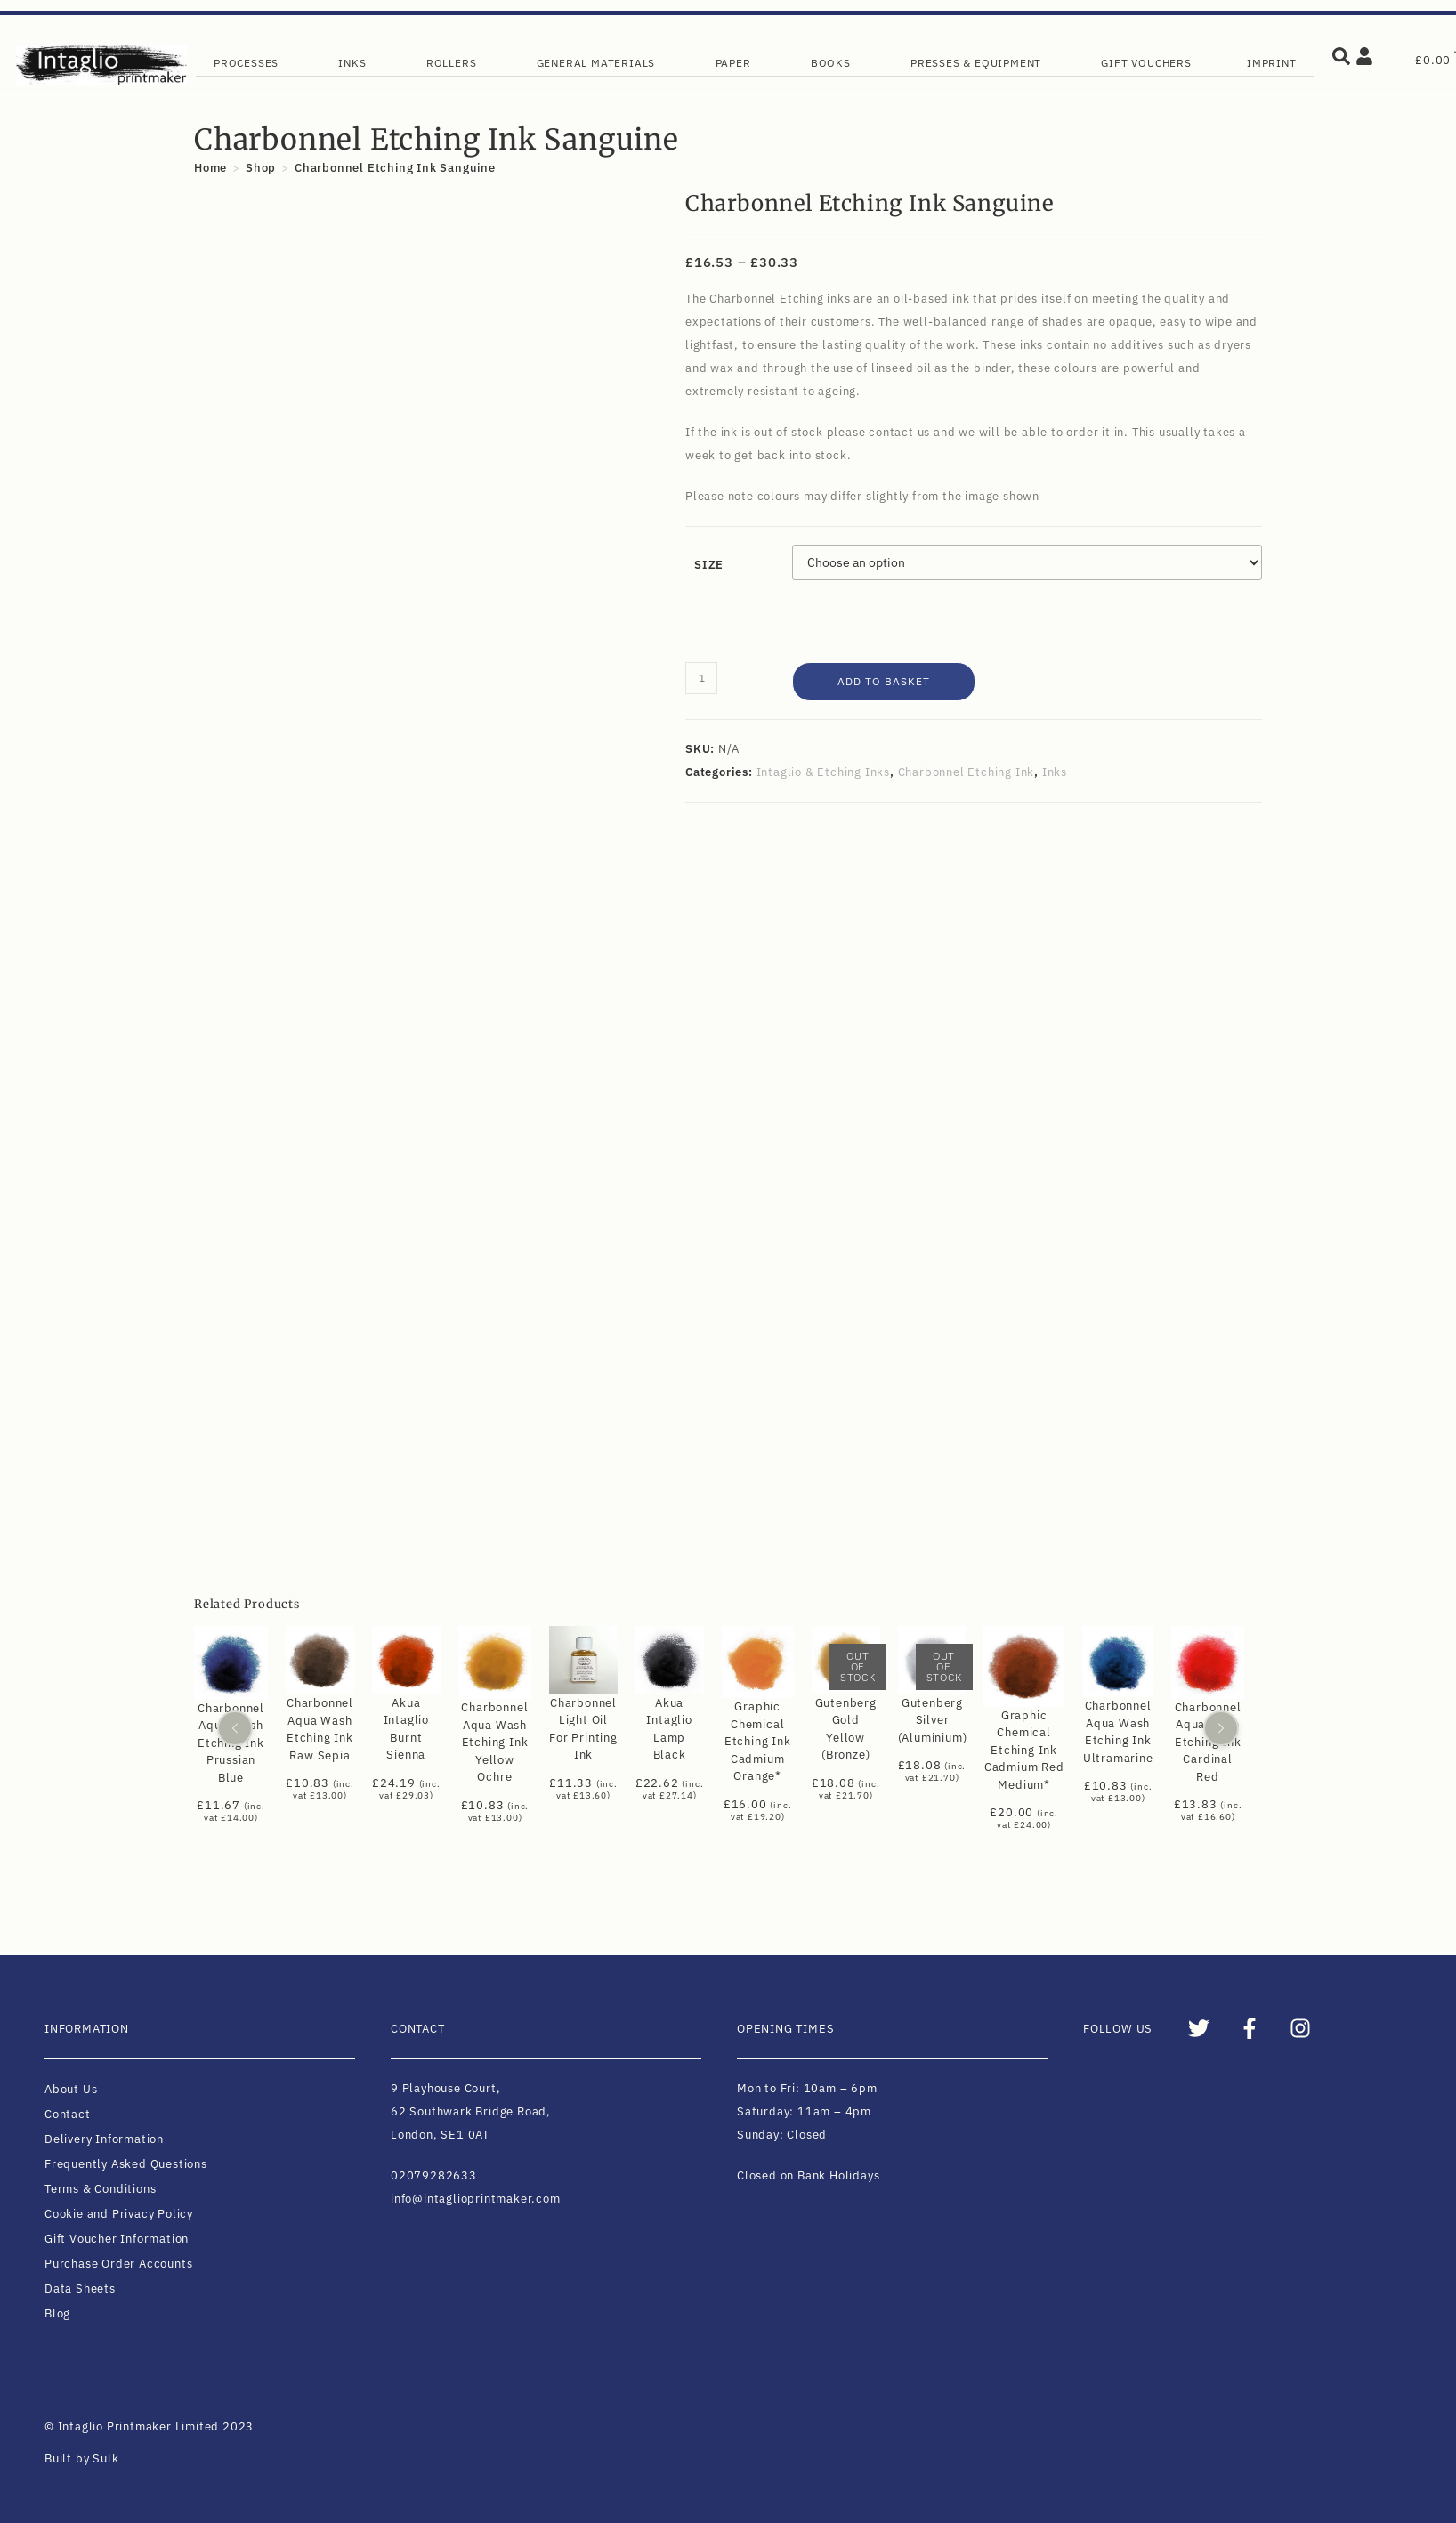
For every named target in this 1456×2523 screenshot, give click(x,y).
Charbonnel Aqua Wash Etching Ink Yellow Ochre (494, 1743)
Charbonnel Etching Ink (966, 772)
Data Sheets (80, 2288)
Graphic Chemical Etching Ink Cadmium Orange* (757, 1741)
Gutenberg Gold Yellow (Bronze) (846, 1729)
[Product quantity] (701, 678)
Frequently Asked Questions (125, 2163)
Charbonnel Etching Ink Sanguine (395, 167)
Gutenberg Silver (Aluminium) (932, 1720)
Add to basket (883, 681)
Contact (67, 2114)
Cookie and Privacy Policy (118, 2213)
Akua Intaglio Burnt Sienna (406, 1729)
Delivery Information (104, 2139)
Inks (1054, 772)
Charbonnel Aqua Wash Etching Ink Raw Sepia (320, 1729)
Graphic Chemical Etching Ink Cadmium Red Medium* (1024, 1750)
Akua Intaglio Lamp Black (669, 1729)
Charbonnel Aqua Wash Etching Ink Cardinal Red (1208, 1742)
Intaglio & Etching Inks (823, 772)
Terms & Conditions (100, 2188)
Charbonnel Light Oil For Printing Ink (583, 1729)
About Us (70, 2089)
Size (709, 564)
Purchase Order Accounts (118, 2263)
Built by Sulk (81, 2458)
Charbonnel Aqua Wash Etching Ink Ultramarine (1118, 1732)
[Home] (210, 167)
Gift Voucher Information (116, 2238)
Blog (57, 2313)
